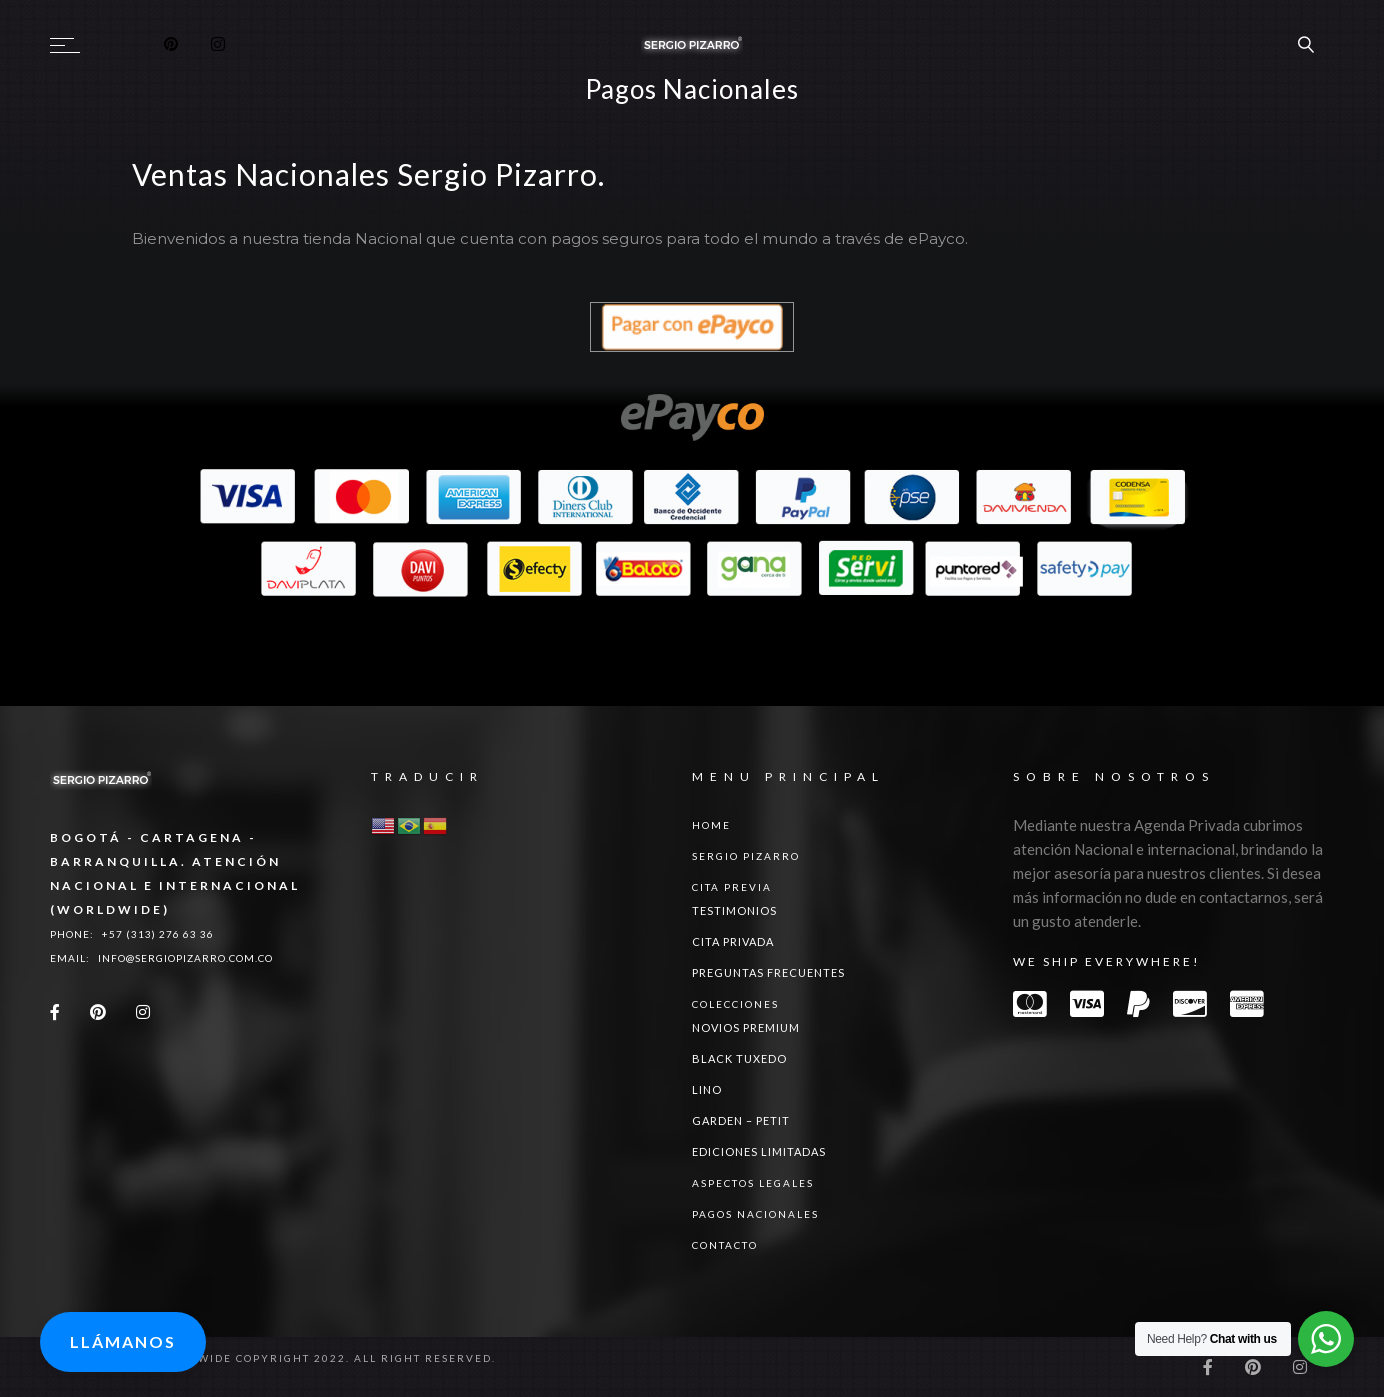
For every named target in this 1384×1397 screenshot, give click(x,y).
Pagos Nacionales (755, 1214)
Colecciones (735, 1004)
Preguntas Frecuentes (768, 972)
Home (711, 825)
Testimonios (734, 910)
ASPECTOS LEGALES (753, 1183)
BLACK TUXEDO (739, 1058)
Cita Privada (733, 941)
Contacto (725, 1245)
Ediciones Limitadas (759, 1151)
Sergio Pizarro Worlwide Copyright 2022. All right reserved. (273, 1358)
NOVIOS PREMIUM (746, 1027)
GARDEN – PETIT (741, 1120)
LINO (707, 1089)
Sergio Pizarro (746, 856)
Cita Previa (732, 887)
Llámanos (123, 1341)
